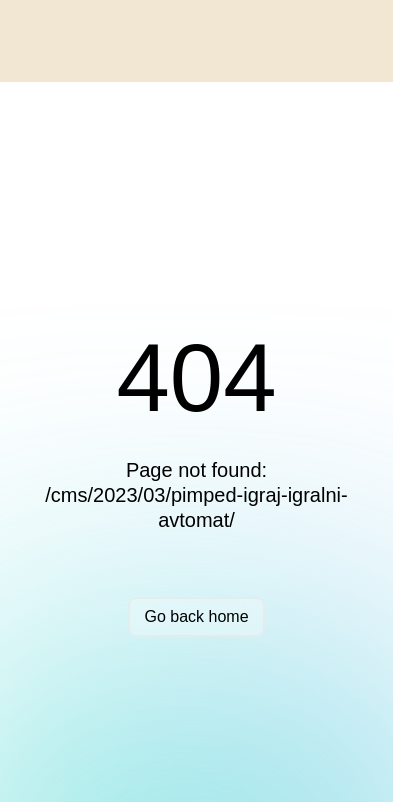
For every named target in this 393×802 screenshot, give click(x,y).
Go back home (196, 616)
